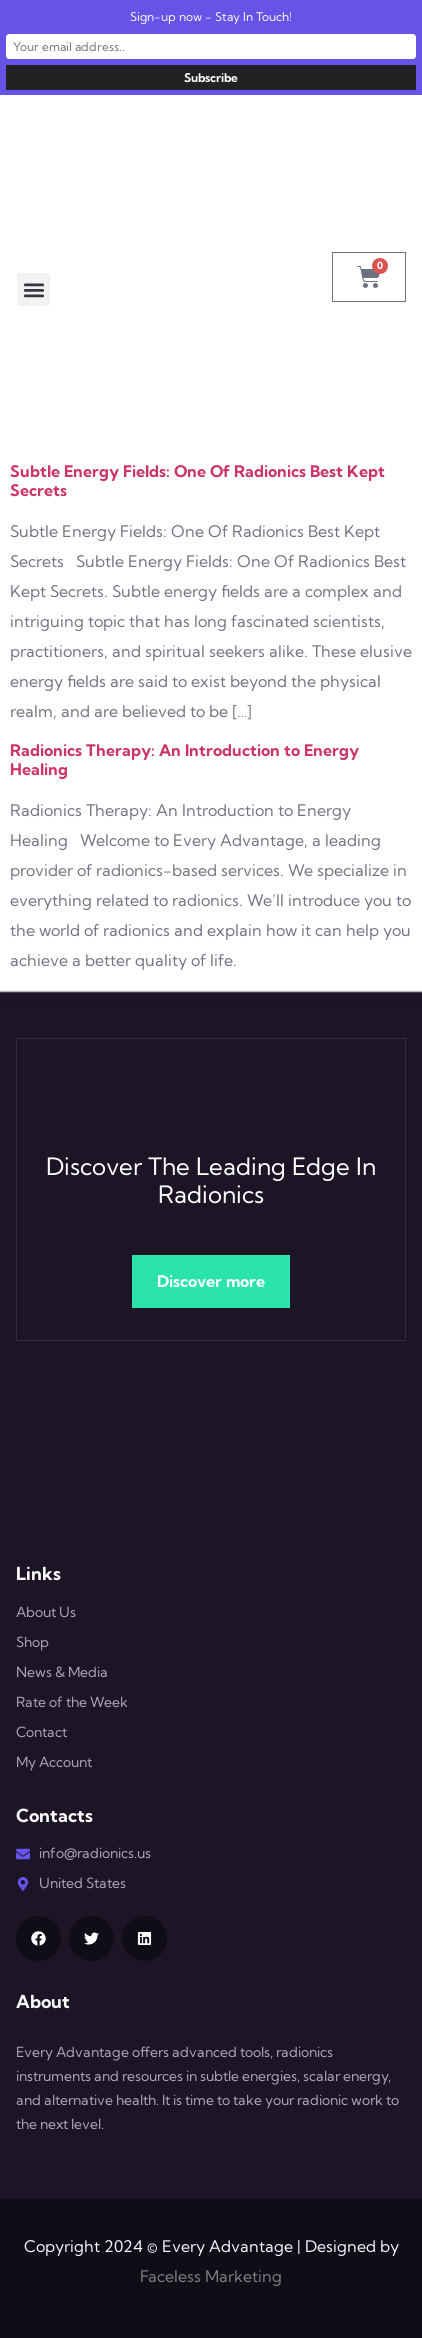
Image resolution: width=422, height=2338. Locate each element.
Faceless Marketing (211, 2276)
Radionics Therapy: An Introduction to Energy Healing (184, 759)
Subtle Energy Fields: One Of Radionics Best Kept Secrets (197, 480)
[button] (33, 289)
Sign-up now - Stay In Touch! (211, 16)
